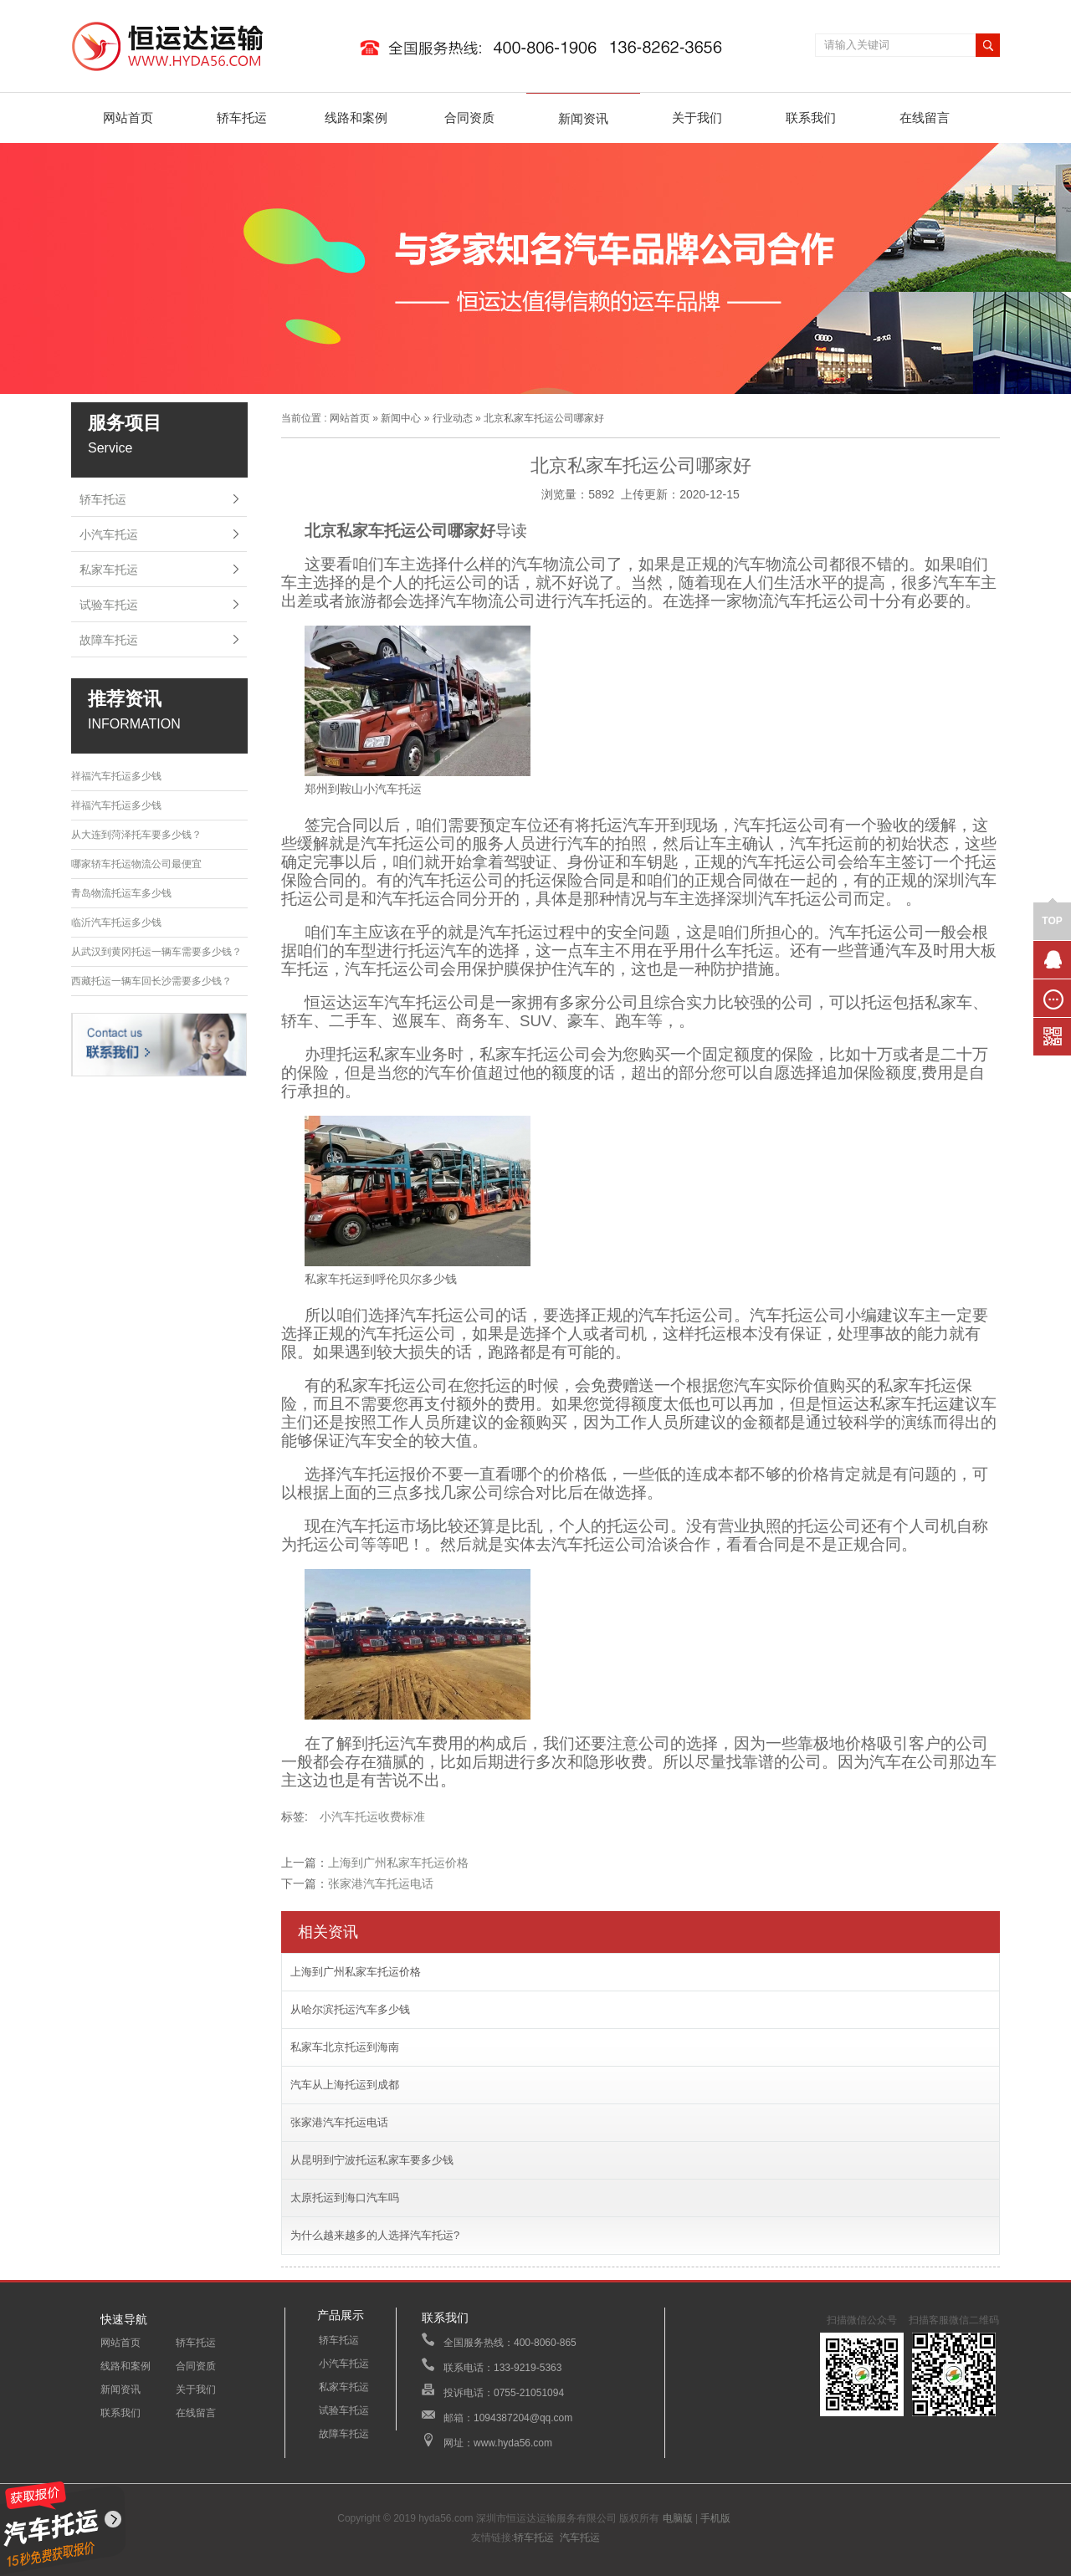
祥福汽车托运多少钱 (116, 776)
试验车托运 (108, 604)
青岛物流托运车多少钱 (121, 893)
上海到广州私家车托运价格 (398, 1862)
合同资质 (469, 117)
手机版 (715, 2518)
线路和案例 (356, 117)
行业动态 (453, 418)
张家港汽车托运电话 (380, 1883)
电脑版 (678, 2518)
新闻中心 (401, 418)
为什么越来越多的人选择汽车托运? (374, 2235)
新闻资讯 (583, 118)
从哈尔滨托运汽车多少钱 (350, 2009)
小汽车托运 (108, 534)
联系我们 (811, 117)
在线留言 (924, 117)
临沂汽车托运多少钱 (116, 922)
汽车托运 (580, 2537)
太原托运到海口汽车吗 (344, 2197)
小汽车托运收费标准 (372, 1816)
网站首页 (128, 117)
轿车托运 (242, 117)
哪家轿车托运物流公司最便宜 (136, 864)
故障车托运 (108, 640)
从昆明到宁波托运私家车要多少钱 (372, 2160)
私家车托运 (108, 569)
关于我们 (697, 117)
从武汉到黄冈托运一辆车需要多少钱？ (156, 952)
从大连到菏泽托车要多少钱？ (136, 835)
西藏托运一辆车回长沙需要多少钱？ (151, 981)
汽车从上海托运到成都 (344, 2084)
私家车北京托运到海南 (344, 2047)
